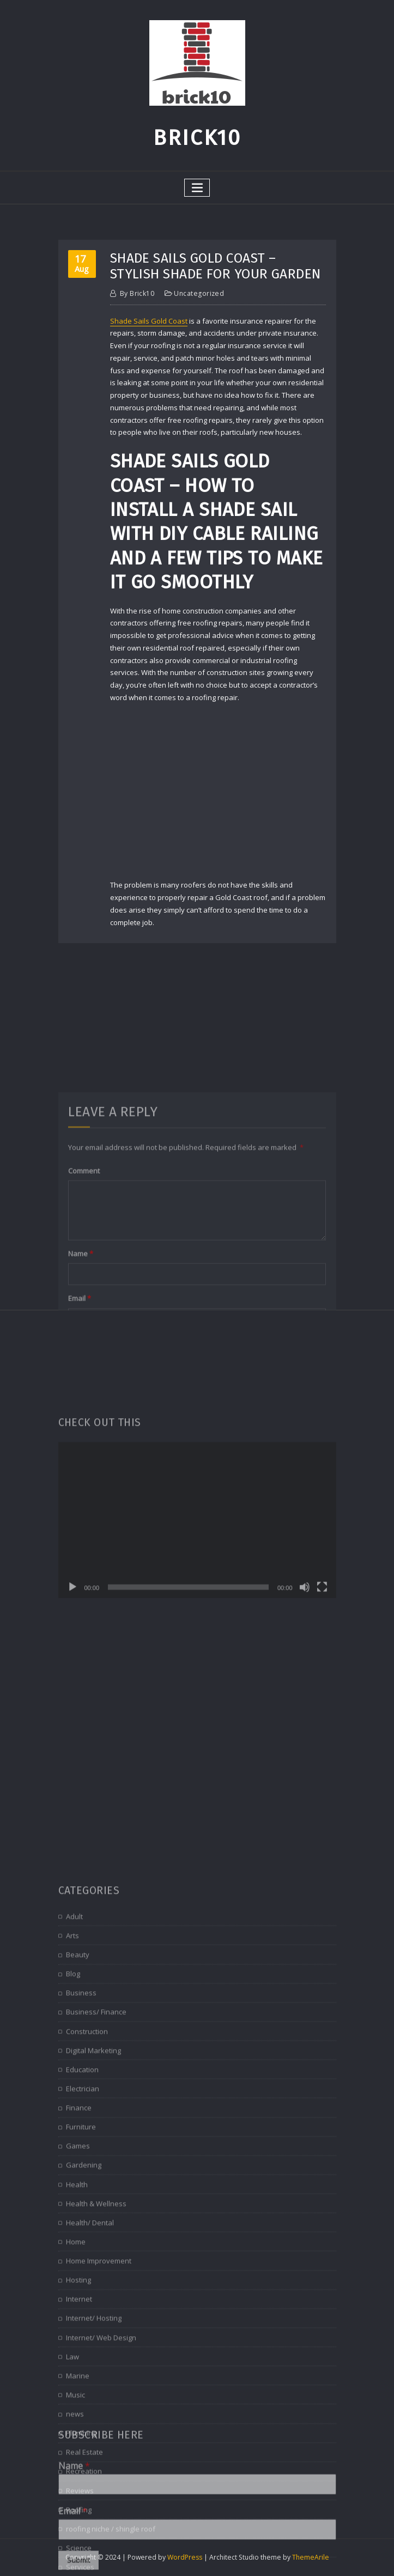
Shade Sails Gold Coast (148, 321)
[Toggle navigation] (197, 188)
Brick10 (197, 137)
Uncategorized (199, 293)
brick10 (137, 293)
